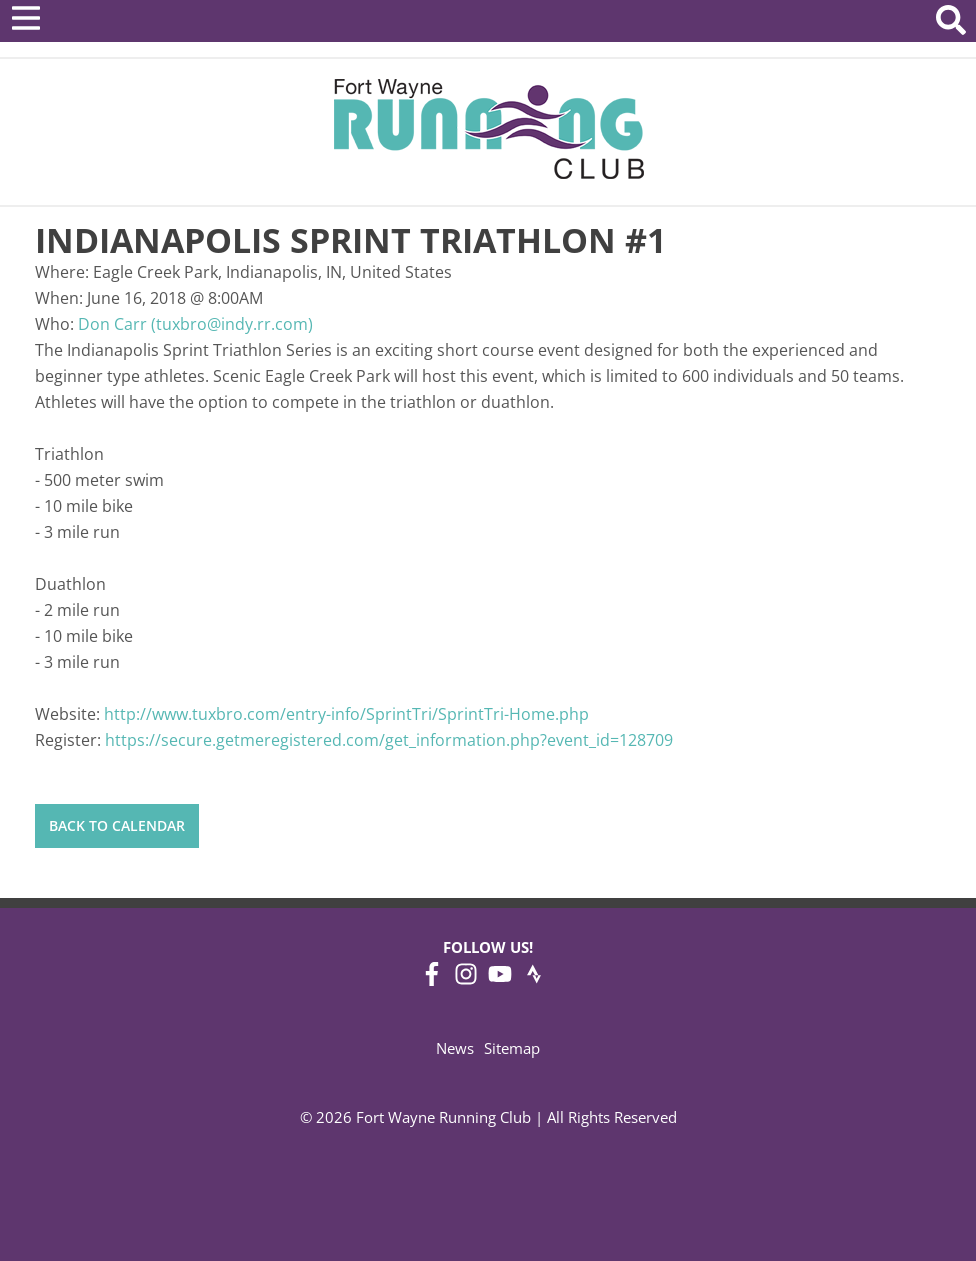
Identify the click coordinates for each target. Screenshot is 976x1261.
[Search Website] (951, 23)
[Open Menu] (26, 18)
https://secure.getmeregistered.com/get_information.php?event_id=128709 (389, 740)
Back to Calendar (117, 825)
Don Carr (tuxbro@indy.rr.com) (195, 324)
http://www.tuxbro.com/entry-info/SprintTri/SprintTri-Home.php (346, 714)
